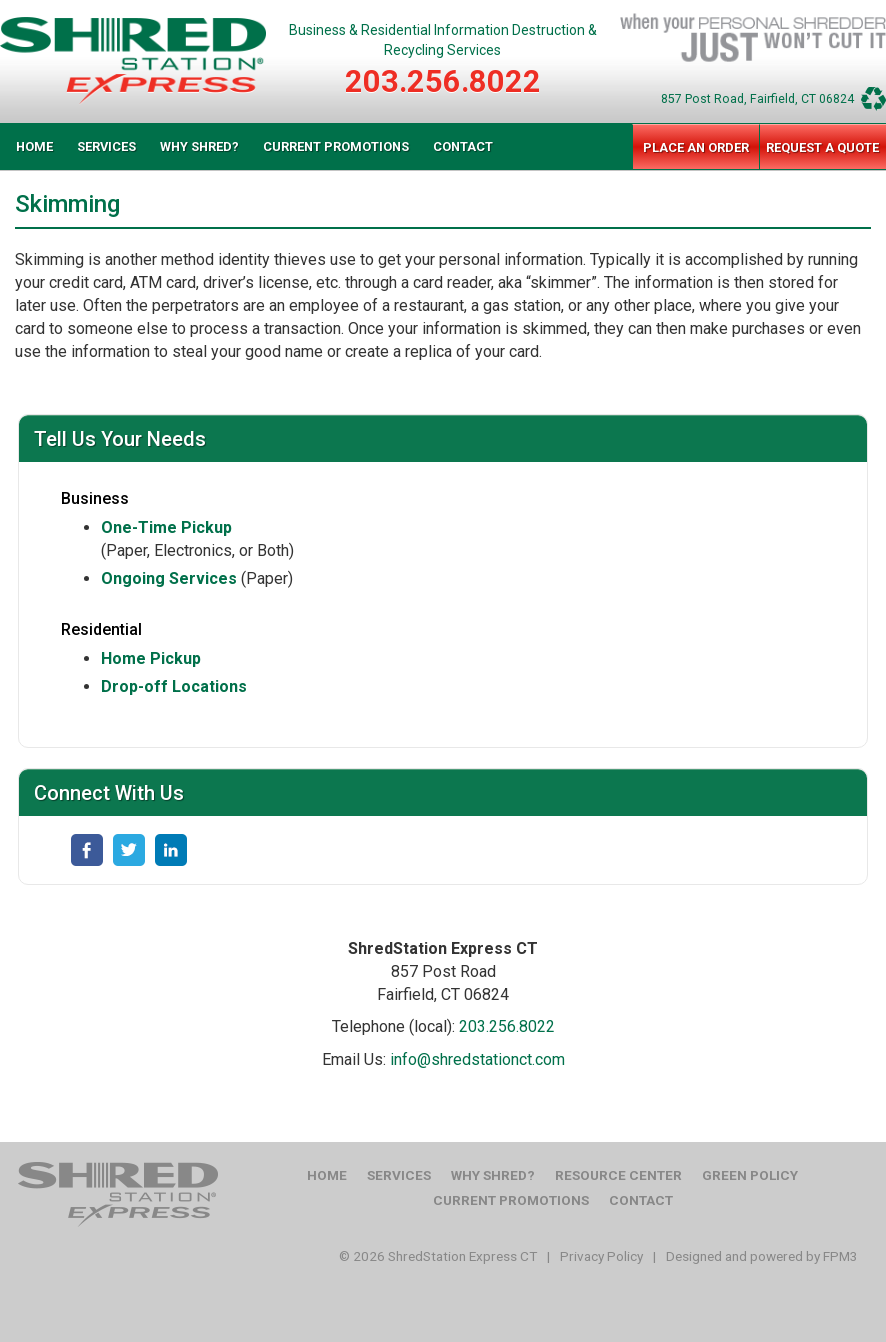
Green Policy (750, 1175)
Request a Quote (822, 147)
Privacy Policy (601, 1256)
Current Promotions (336, 146)
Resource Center (618, 1175)
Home (34, 146)
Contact (463, 146)
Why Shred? (199, 146)
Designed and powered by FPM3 (762, 1256)
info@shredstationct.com (477, 1059)
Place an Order (696, 147)
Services (106, 146)
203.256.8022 (443, 81)
